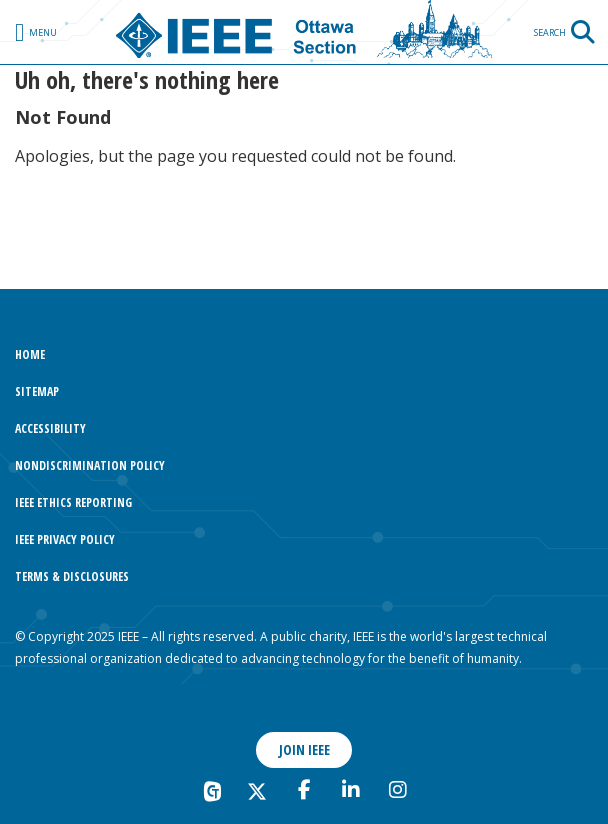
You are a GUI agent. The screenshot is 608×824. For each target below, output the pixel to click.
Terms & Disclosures (72, 576)
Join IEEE (304, 749)
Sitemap (37, 391)
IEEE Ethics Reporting (73, 502)
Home (30, 354)
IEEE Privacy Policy (65, 539)
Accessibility (50, 428)
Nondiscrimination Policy (90, 465)
